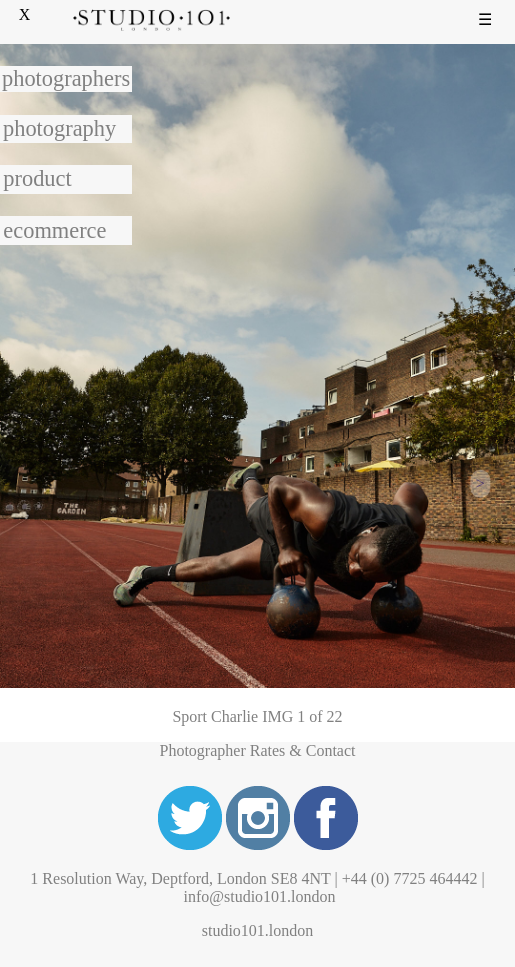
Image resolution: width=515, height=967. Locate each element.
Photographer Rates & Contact (258, 750)
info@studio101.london (259, 896)
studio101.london (258, 930)
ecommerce (54, 230)
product (37, 178)
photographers (66, 78)
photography (59, 128)
